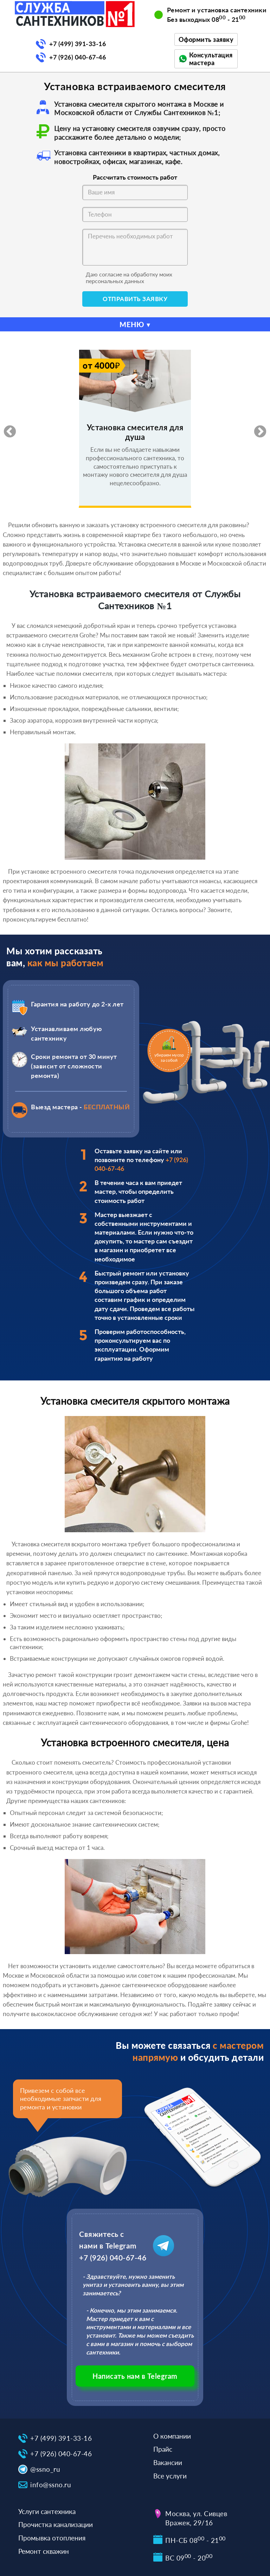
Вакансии (167, 2462)
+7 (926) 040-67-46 (77, 57)
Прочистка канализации (55, 2524)
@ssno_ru (45, 2469)
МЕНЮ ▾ (135, 324)
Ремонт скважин (43, 2551)
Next (256, 428)
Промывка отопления (51, 2538)
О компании (172, 2436)
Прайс (162, 2449)
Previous (6, 428)
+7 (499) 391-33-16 (77, 44)
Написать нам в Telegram (135, 2376)
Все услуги (170, 2476)
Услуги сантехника (47, 2511)
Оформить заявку (206, 39)
